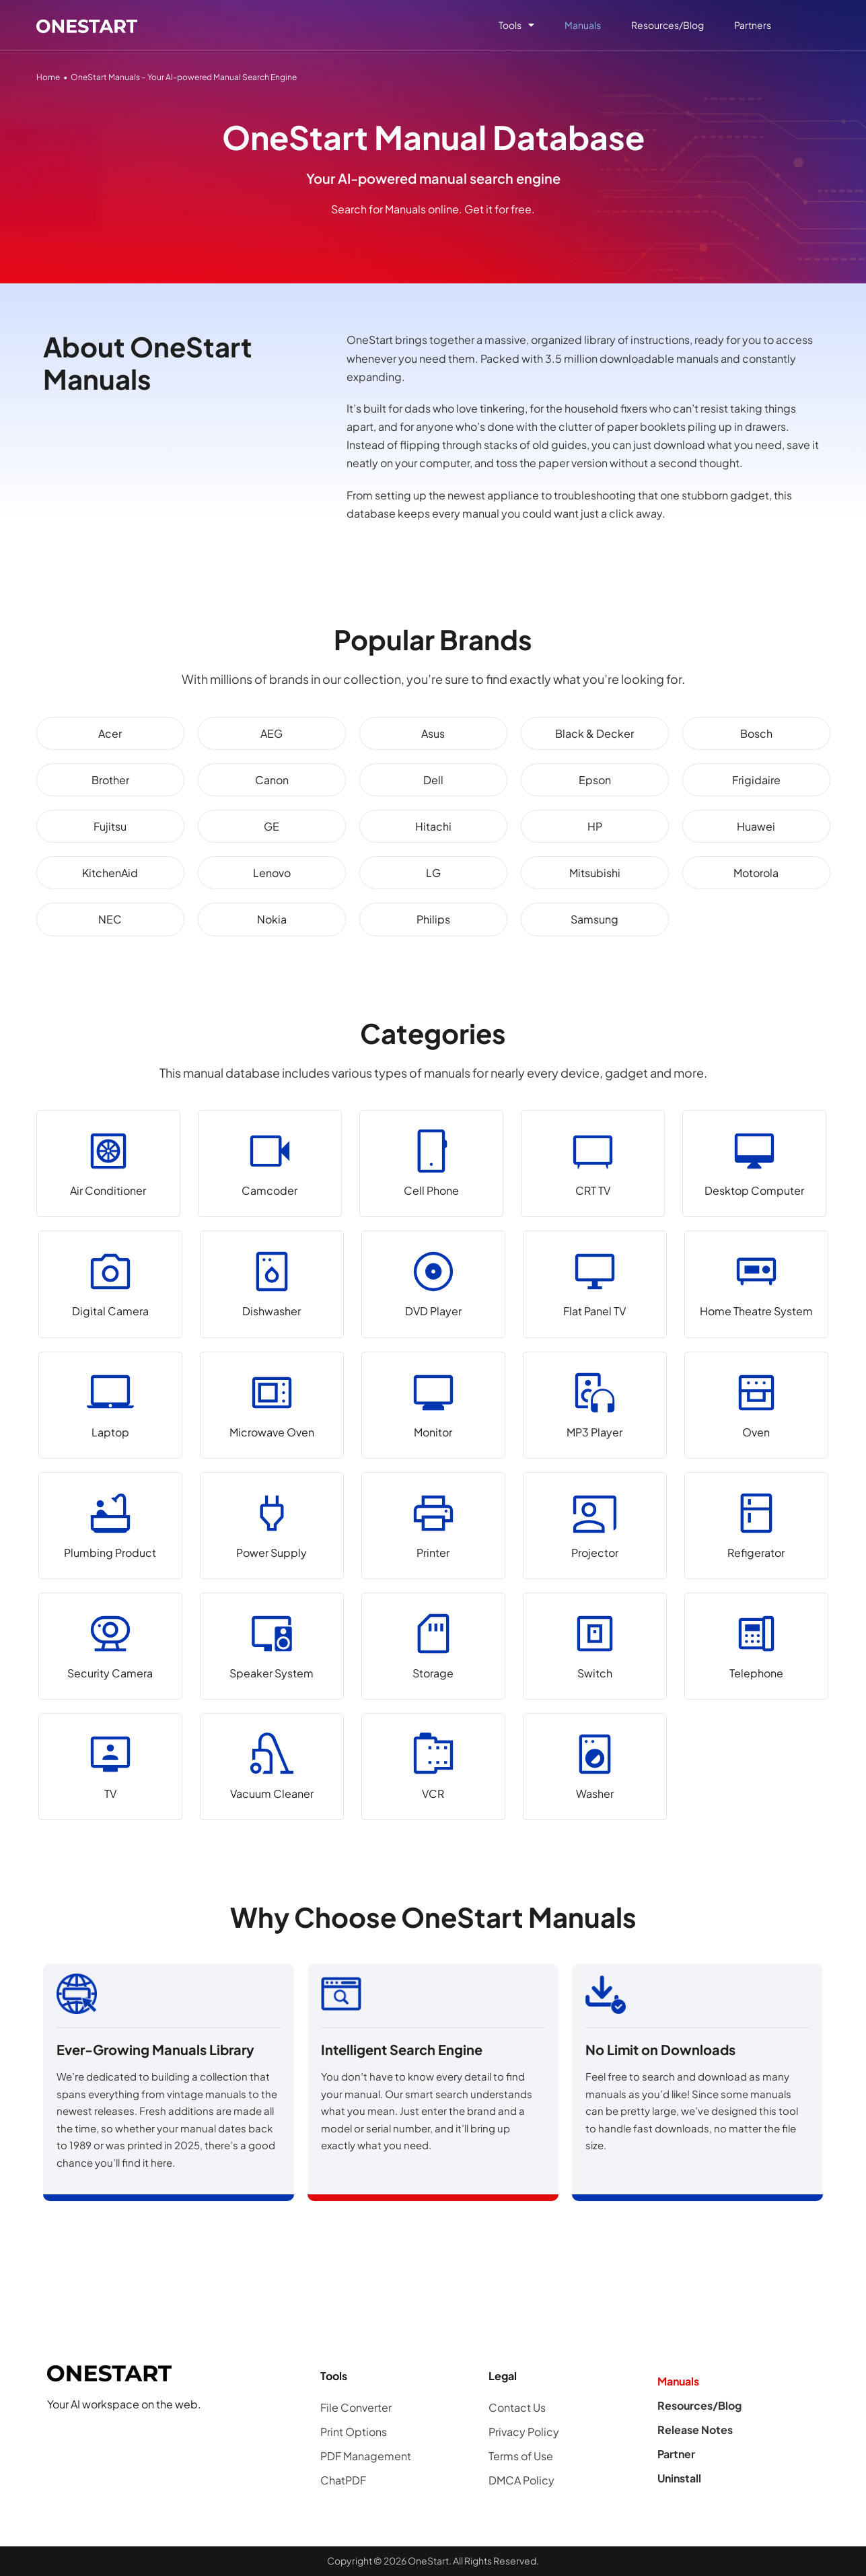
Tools (516, 25)
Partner (676, 2454)
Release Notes (695, 2430)
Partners (752, 25)
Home (48, 77)
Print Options (353, 2432)
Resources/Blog (667, 25)
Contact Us (517, 2407)
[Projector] (595, 1525)
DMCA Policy (521, 2480)
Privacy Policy (524, 2432)
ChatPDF (343, 2480)
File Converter (356, 2407)
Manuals (583, 25)
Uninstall (679, 2478)
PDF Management (365, 2456)
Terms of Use (521, 2456)
